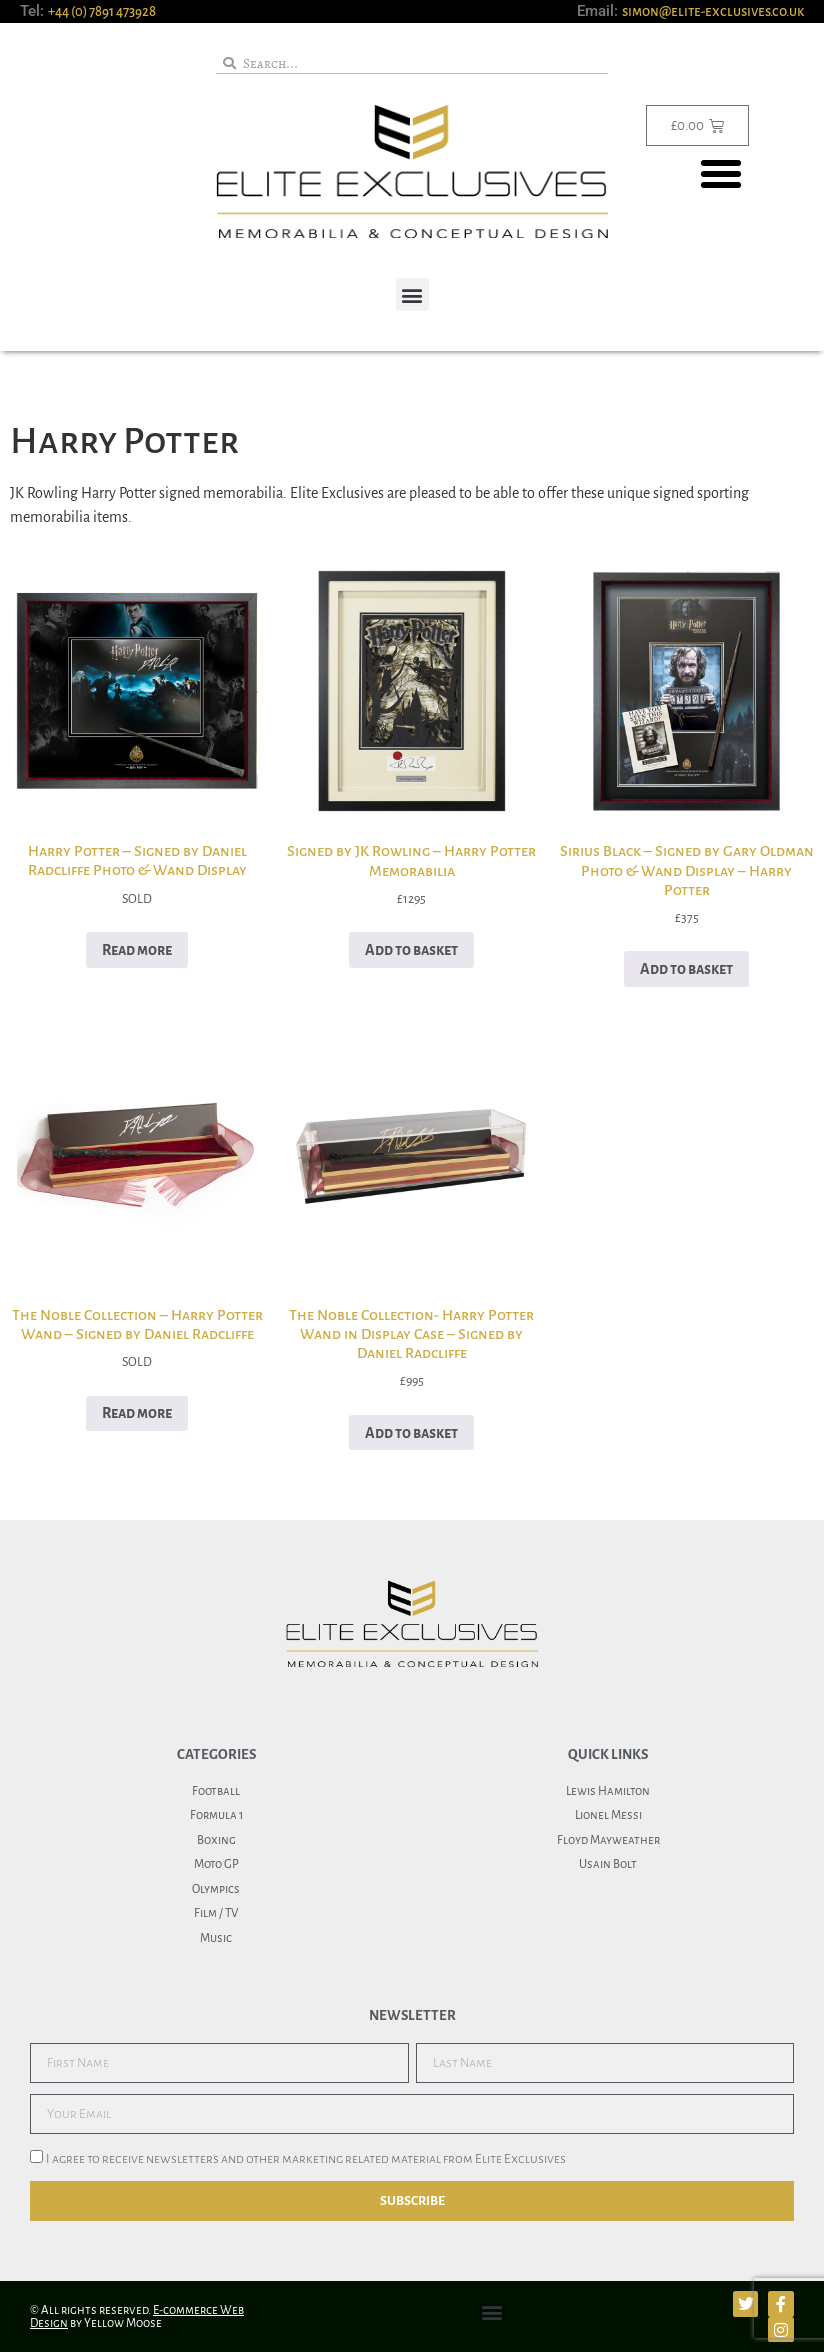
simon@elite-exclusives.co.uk (713, 11)
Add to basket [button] (411, 950)
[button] (721, 174)
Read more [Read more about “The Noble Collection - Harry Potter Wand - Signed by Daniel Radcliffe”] (137, 1413)
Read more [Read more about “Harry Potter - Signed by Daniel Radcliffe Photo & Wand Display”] (137, 950)
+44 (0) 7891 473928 (102, 11)
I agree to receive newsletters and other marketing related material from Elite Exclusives (306, 2160)
